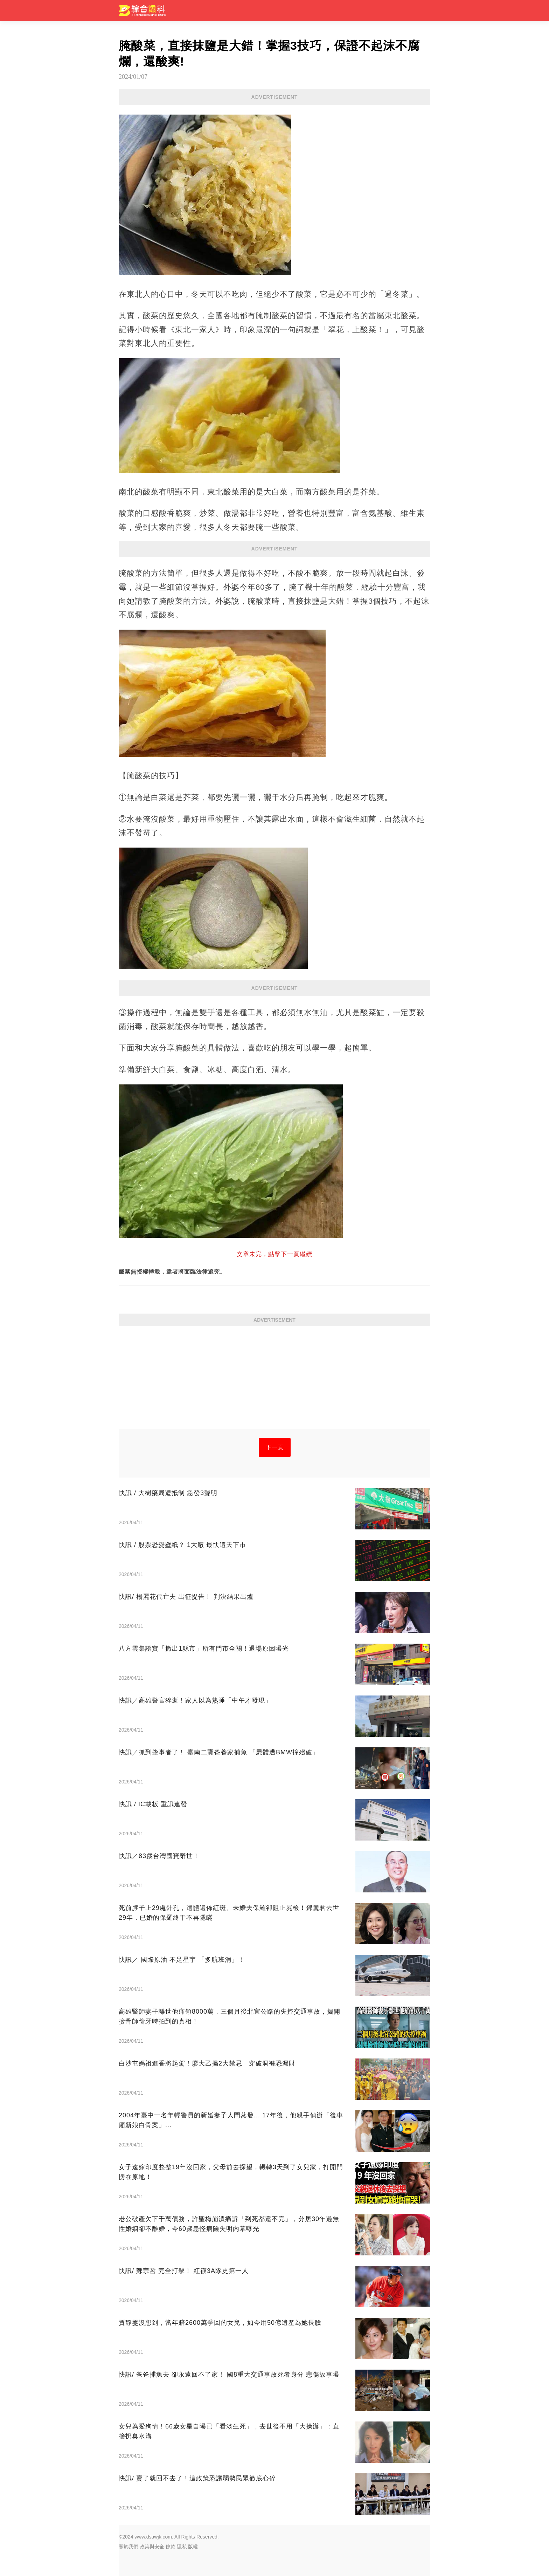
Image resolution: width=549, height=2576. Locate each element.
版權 (193, 2546)
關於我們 (128, 2546)
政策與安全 (152, 2546)
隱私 (182, 2546)
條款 (170, 2546)
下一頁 (275, 1447)
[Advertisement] (274, 1380)
